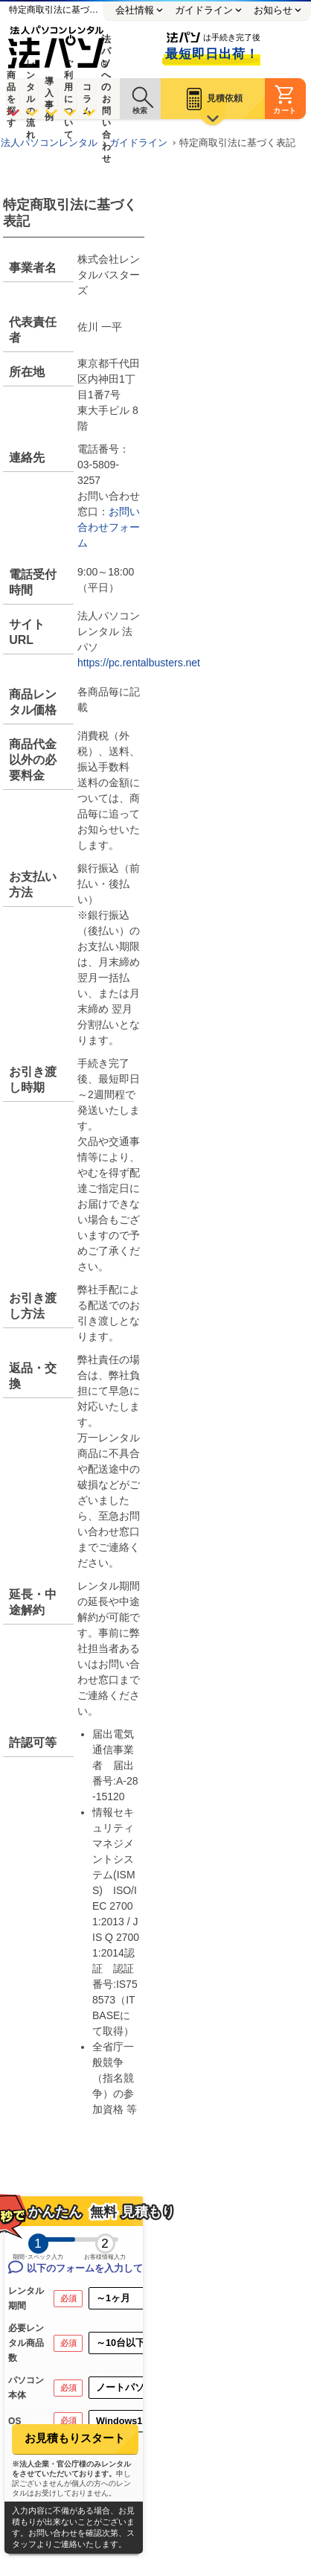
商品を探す (11, 98)
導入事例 (49, 98)
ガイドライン (138, 143)
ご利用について (68, 98)
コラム (87, 99)
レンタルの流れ (30, 98)
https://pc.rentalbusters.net (138, 663)
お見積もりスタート (75, 2438)
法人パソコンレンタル (49, 143)
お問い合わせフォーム (108, 527)
